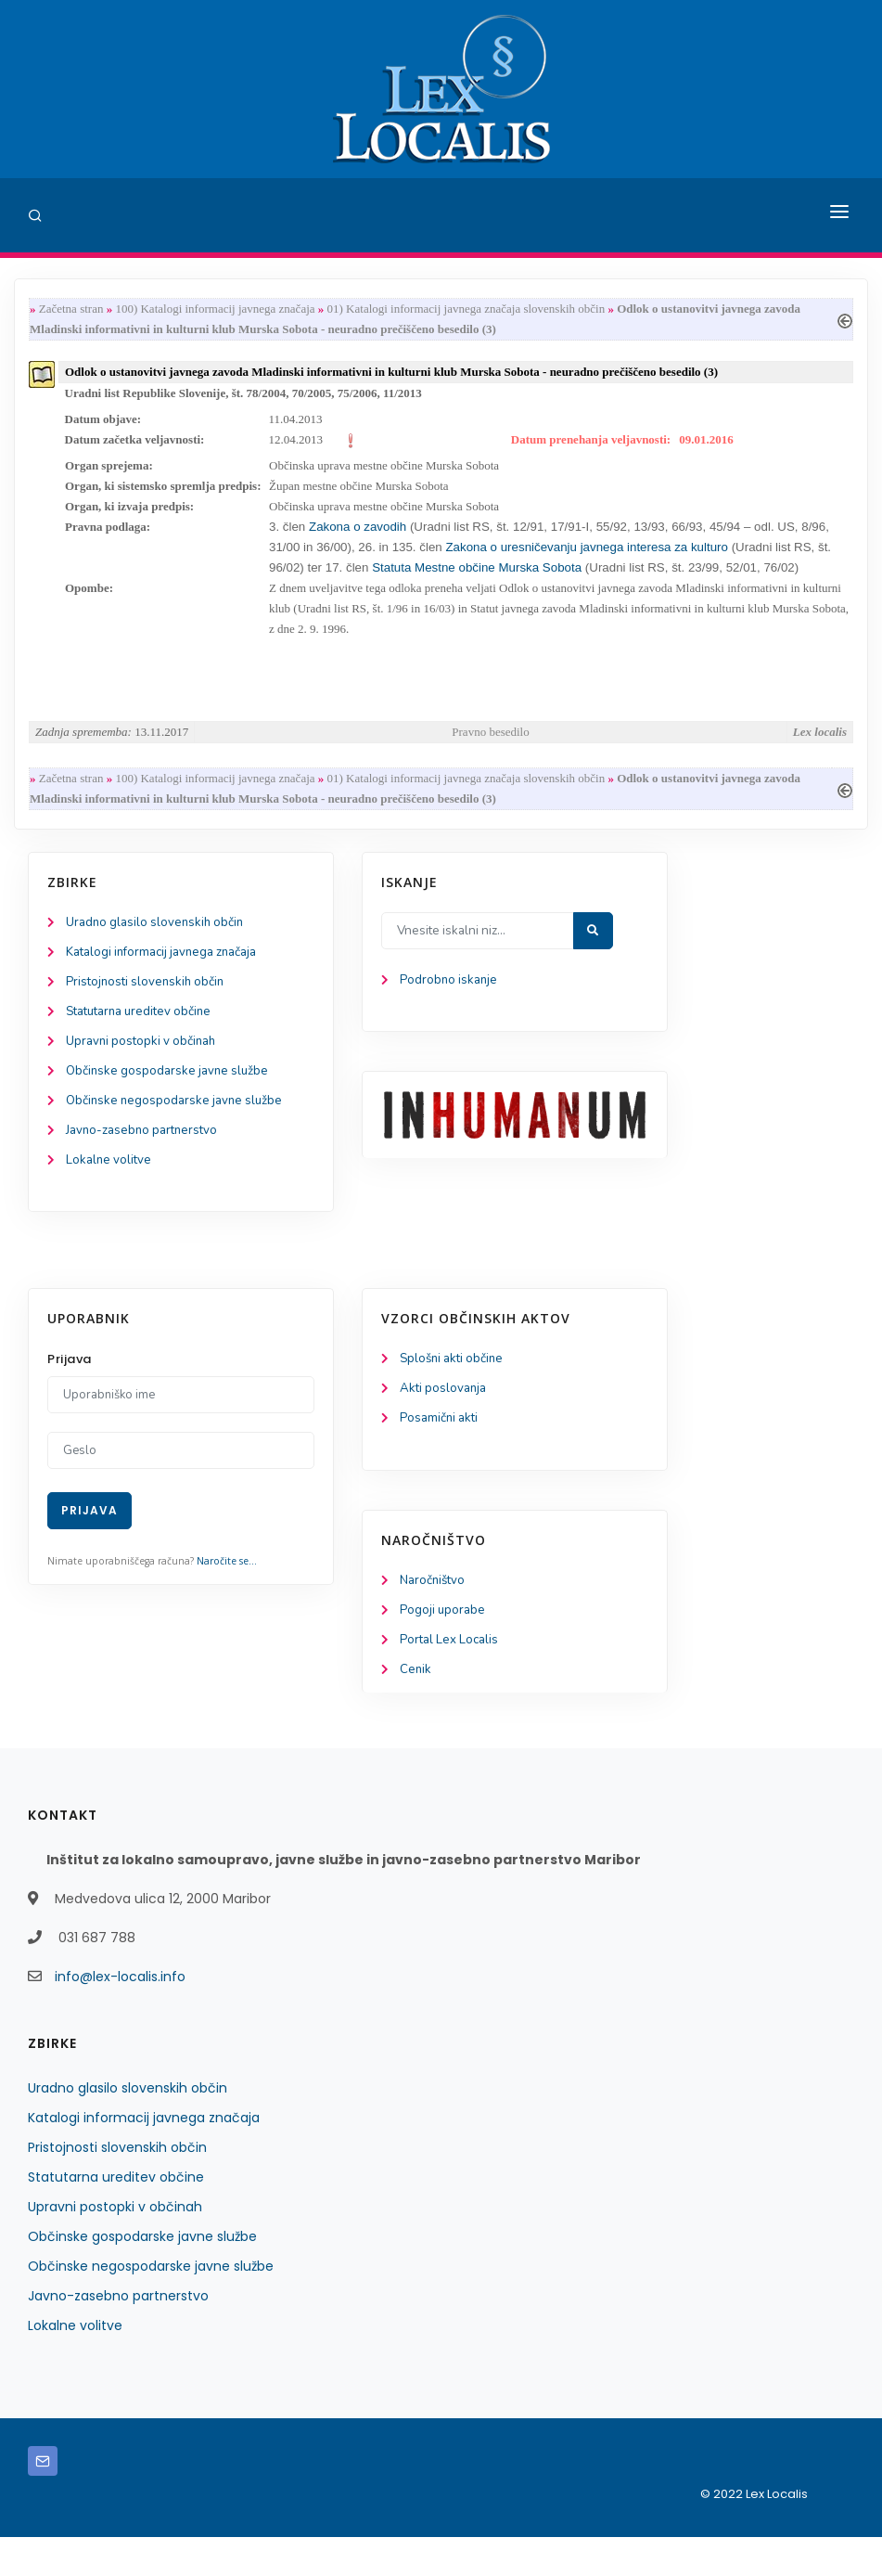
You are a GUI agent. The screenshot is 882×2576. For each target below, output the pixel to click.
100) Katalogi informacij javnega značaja (214, 309)
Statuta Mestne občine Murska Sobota (477, 581)
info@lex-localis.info (120, 2015)
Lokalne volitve (110, 1191)
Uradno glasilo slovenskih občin (159, 945)
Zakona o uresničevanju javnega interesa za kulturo (586, 560)
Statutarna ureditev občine (145, 1037)
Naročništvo (434, 1615)
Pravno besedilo (490, 750)
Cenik (416, 1708)
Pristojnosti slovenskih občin (148, 1006)
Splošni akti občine (455, 1390)
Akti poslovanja (445, 1422)
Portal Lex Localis (452, 1676)
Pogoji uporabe (444, 1646)
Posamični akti (441, 1453)
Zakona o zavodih (355, 539)
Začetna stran (71, 309)
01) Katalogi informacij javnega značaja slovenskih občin (466, 309)
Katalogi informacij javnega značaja (169, 976)
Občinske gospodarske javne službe (171, 1099)
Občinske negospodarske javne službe (178, 1130)
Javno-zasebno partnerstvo (145, 1160)
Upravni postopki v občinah (145, 1068)
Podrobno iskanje (450, 1003)
